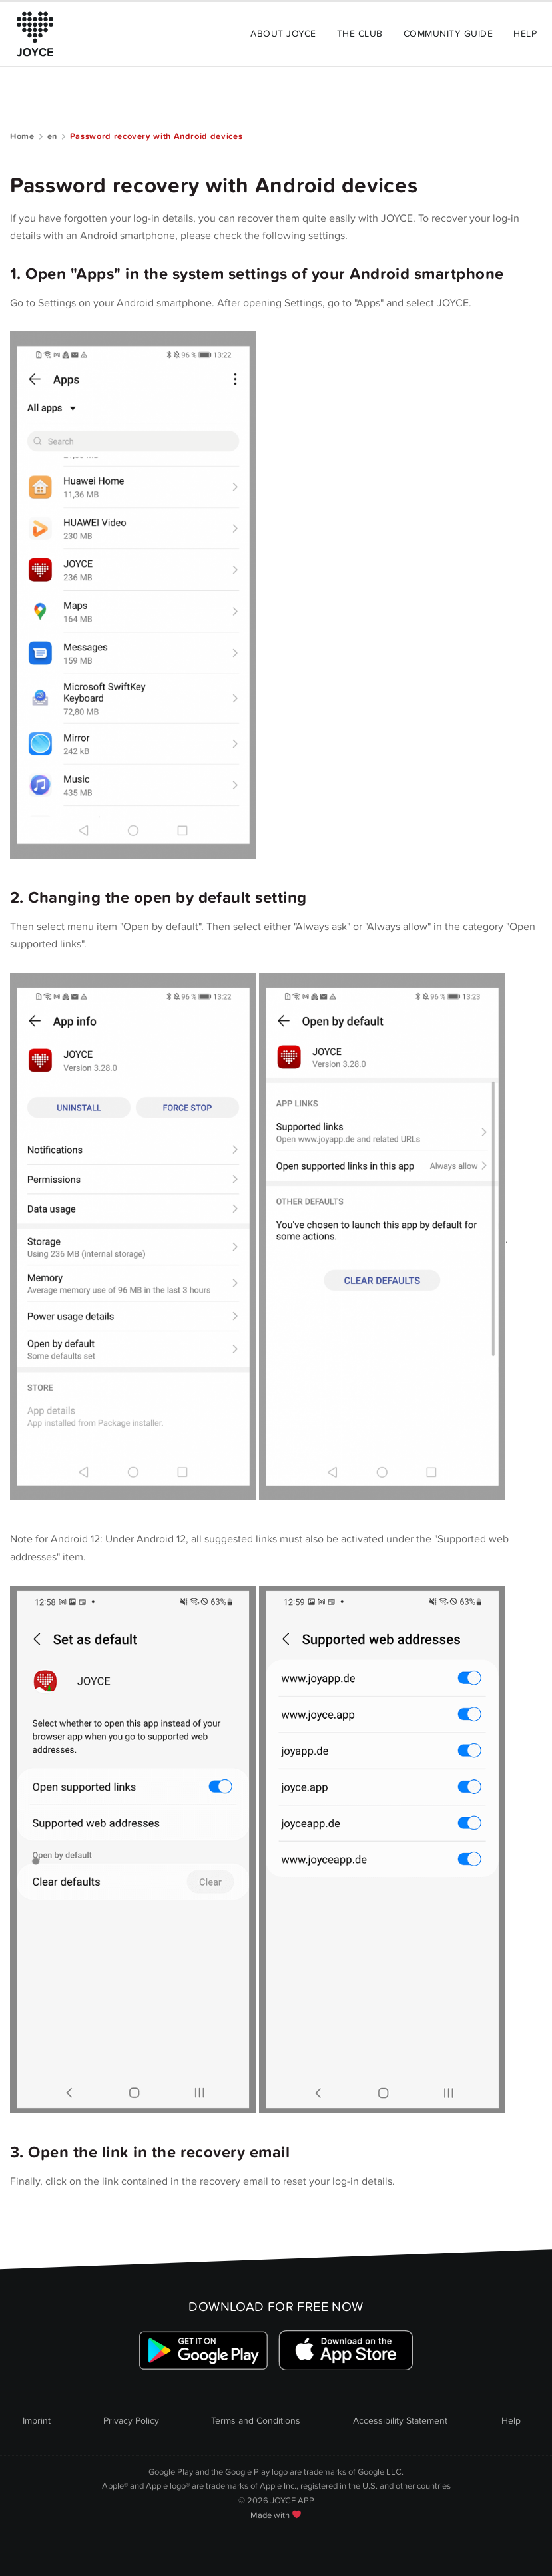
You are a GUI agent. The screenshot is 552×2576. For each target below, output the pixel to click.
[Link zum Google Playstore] (204, 2351)
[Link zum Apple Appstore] (345, 2351)
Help (525, 33)
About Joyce (283, 33)
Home (22, 136)
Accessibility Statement (400, 2420)
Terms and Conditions (255, 2420)
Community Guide (448, 33)
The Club (360, 33)
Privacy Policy (131, 2420)
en (52, 136)
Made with (275, 2515)
